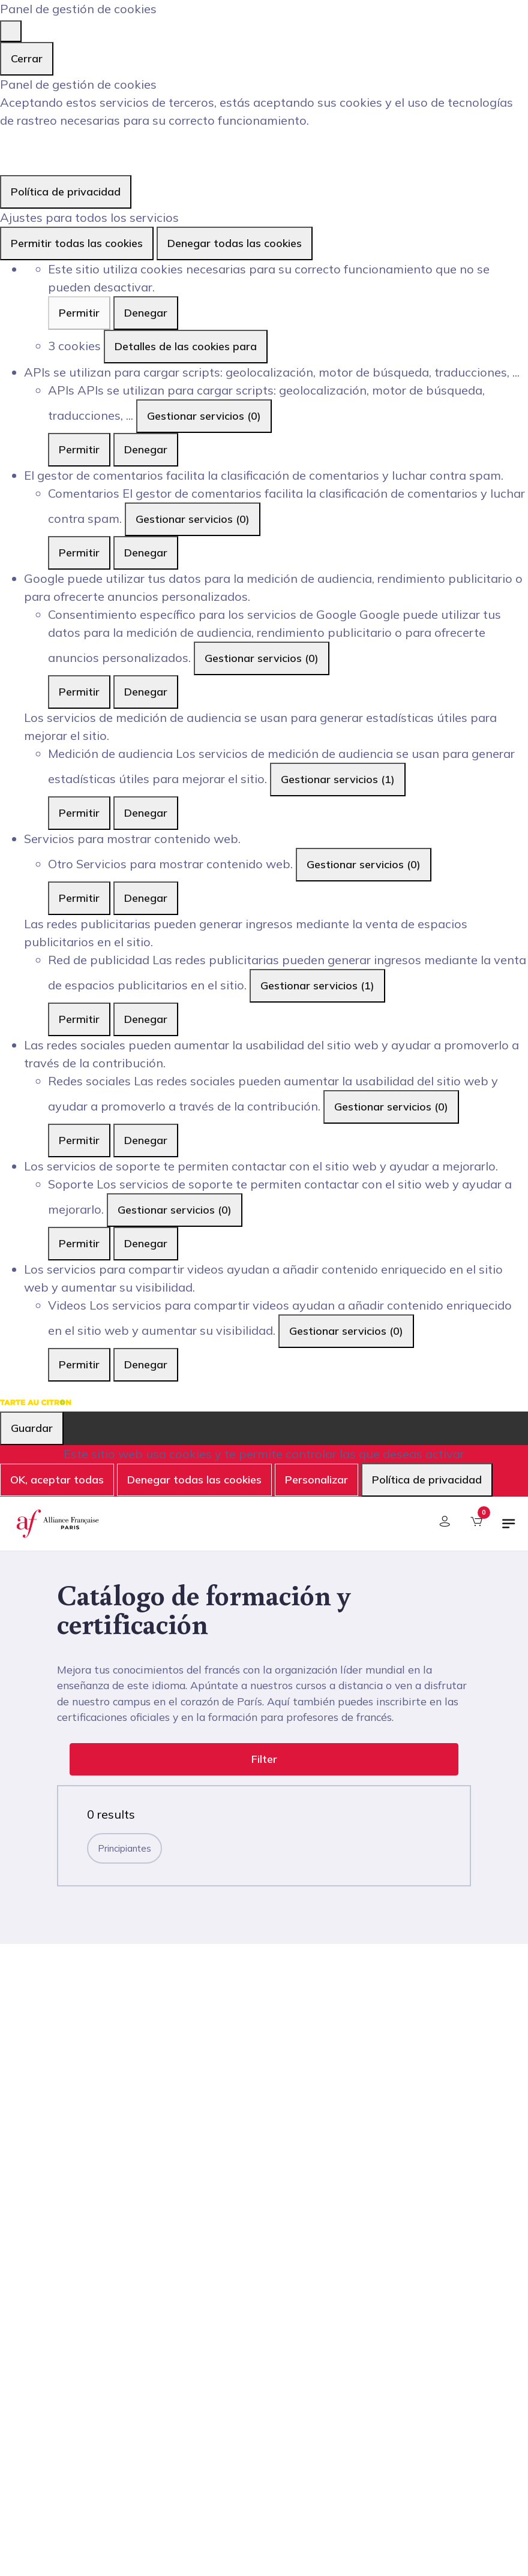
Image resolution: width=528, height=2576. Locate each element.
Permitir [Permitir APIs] (79, 449)
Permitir (79, 313)
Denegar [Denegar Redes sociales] (145, 1140)
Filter (264, 1759)
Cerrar (27, 58)
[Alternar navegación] (509, 1528)
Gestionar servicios (204, 416)
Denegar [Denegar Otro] (145, 898)
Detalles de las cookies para (186, 346)
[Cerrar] (11, 31)
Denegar (145, 313)
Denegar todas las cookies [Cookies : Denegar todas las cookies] (234, 243)
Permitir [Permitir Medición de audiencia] (79, 813)
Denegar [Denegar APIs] (145, 449)
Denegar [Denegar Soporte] (145, 1243)
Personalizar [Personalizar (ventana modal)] (316, 1479)
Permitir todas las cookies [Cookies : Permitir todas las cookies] (77, 243)
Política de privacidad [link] (66, 191)
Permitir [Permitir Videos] (79, 1364)
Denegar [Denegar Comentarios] (145, 552)
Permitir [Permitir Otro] (79, 898)
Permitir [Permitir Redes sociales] (79, 1140)
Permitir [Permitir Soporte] (79, 1243)
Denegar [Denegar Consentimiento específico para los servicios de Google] (145, 692)
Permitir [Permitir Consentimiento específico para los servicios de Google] (79, 692)
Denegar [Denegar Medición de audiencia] (145, 813)
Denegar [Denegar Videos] (145, 1364)
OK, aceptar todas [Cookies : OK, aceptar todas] (57, 1479)
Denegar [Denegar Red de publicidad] (145, 1019)
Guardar (32, 1428)
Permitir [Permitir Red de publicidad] (79, 1019)
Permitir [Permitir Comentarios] (79, 552)
